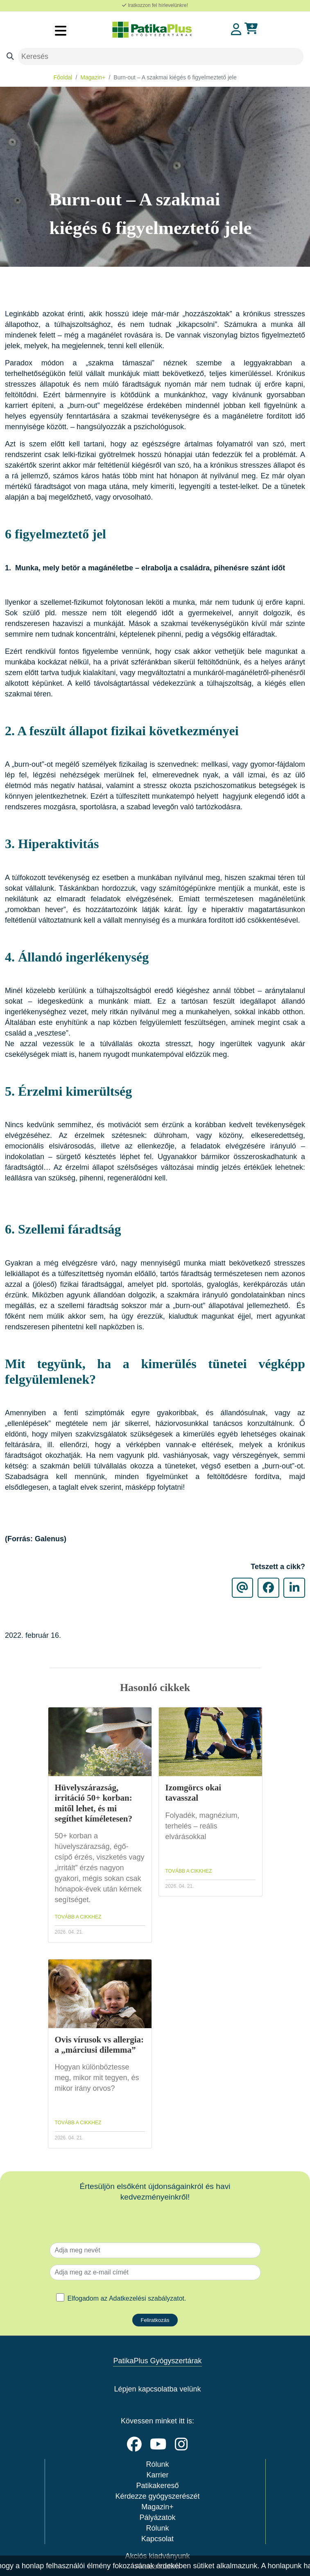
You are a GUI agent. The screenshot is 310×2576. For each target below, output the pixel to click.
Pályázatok (157, 2517)
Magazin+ (92, 77)
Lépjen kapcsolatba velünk (157, 2389)
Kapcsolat (157, 2539)
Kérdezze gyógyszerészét (157, 2496)
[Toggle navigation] (61, 30)
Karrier (157, 2475)
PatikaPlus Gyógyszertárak (157, 2361)
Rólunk (157, 2464)
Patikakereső (157, 2485)
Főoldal (63, 77)
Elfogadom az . (127, 2298)
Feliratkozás (154, 2320)
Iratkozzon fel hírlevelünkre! (155, 5)
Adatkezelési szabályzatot (146, 2298)
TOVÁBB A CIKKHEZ (78, 1917)
